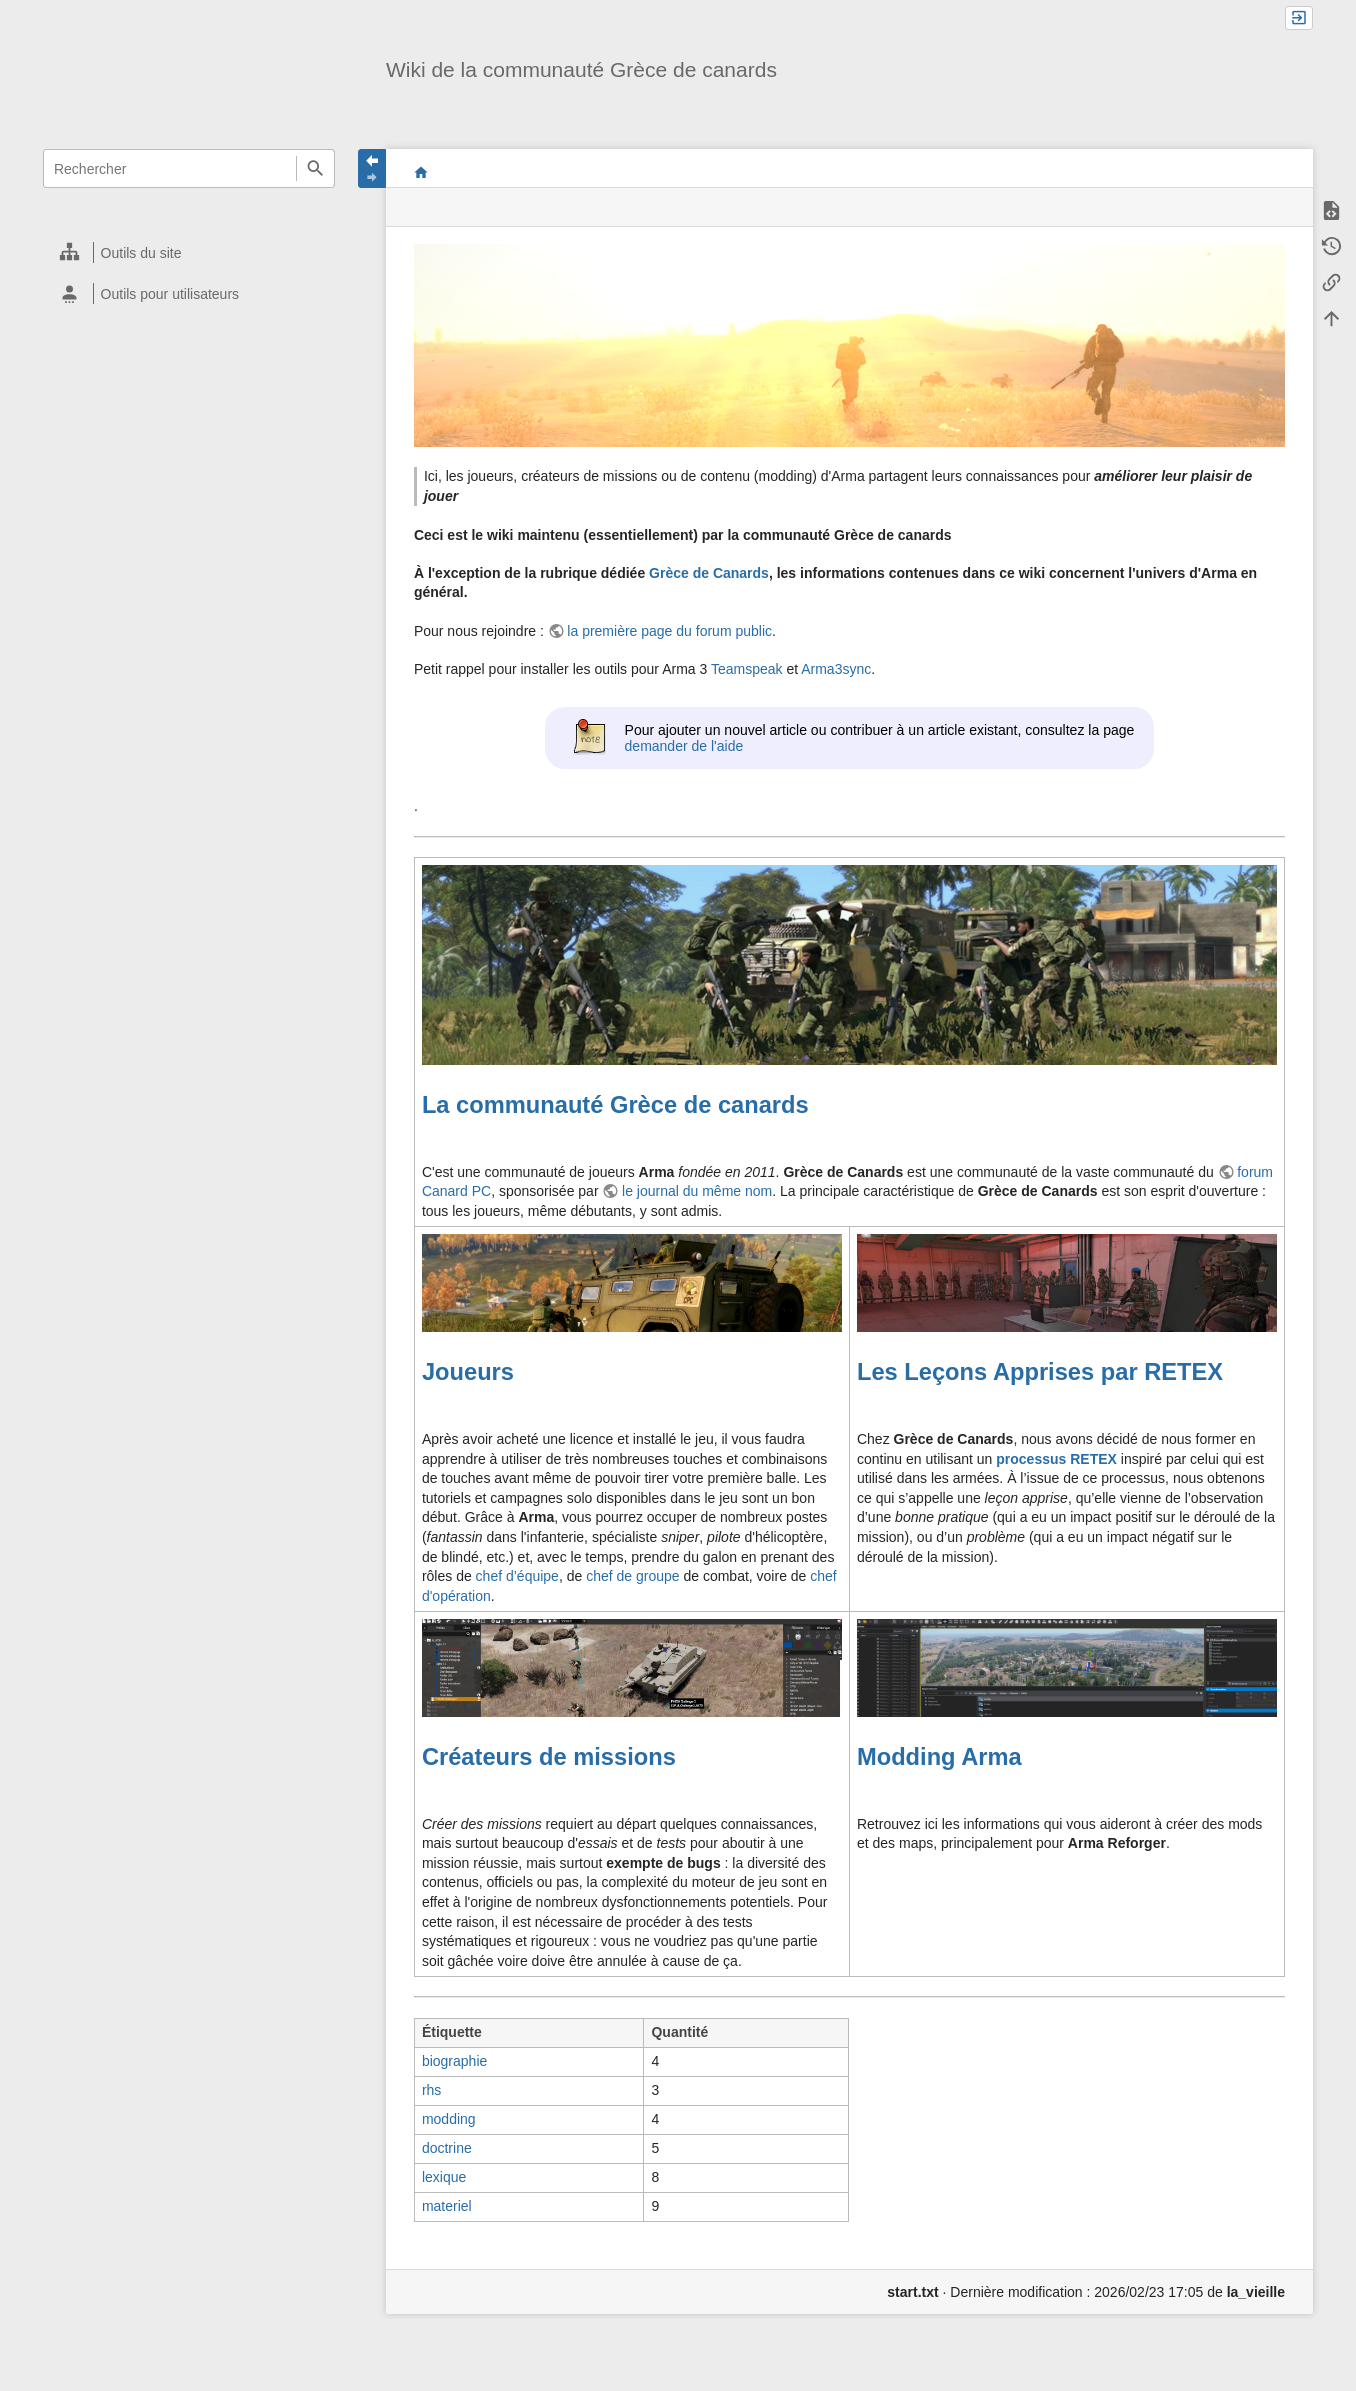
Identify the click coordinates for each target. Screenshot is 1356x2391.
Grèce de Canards (709, 573)
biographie (454, 2061)
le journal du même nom (697, 1191)
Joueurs (468, 1372)
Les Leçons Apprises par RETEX (1040, 1372)
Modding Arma (939, 1757)
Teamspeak (747, 669)
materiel (447, 2206)
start (421, 172)
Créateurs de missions (549, 1757)
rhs (431, 2090)
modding (449, 2119)
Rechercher (315, 168)
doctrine (447, 2148)
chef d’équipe (517, 1576)
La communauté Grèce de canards (615, 1105)
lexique (444, 2177)
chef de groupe (632, 1576)
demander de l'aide (684, 746)
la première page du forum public (669, 631)
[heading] (190, 252)
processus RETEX (1056, 1459)
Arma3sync (836, 669)
